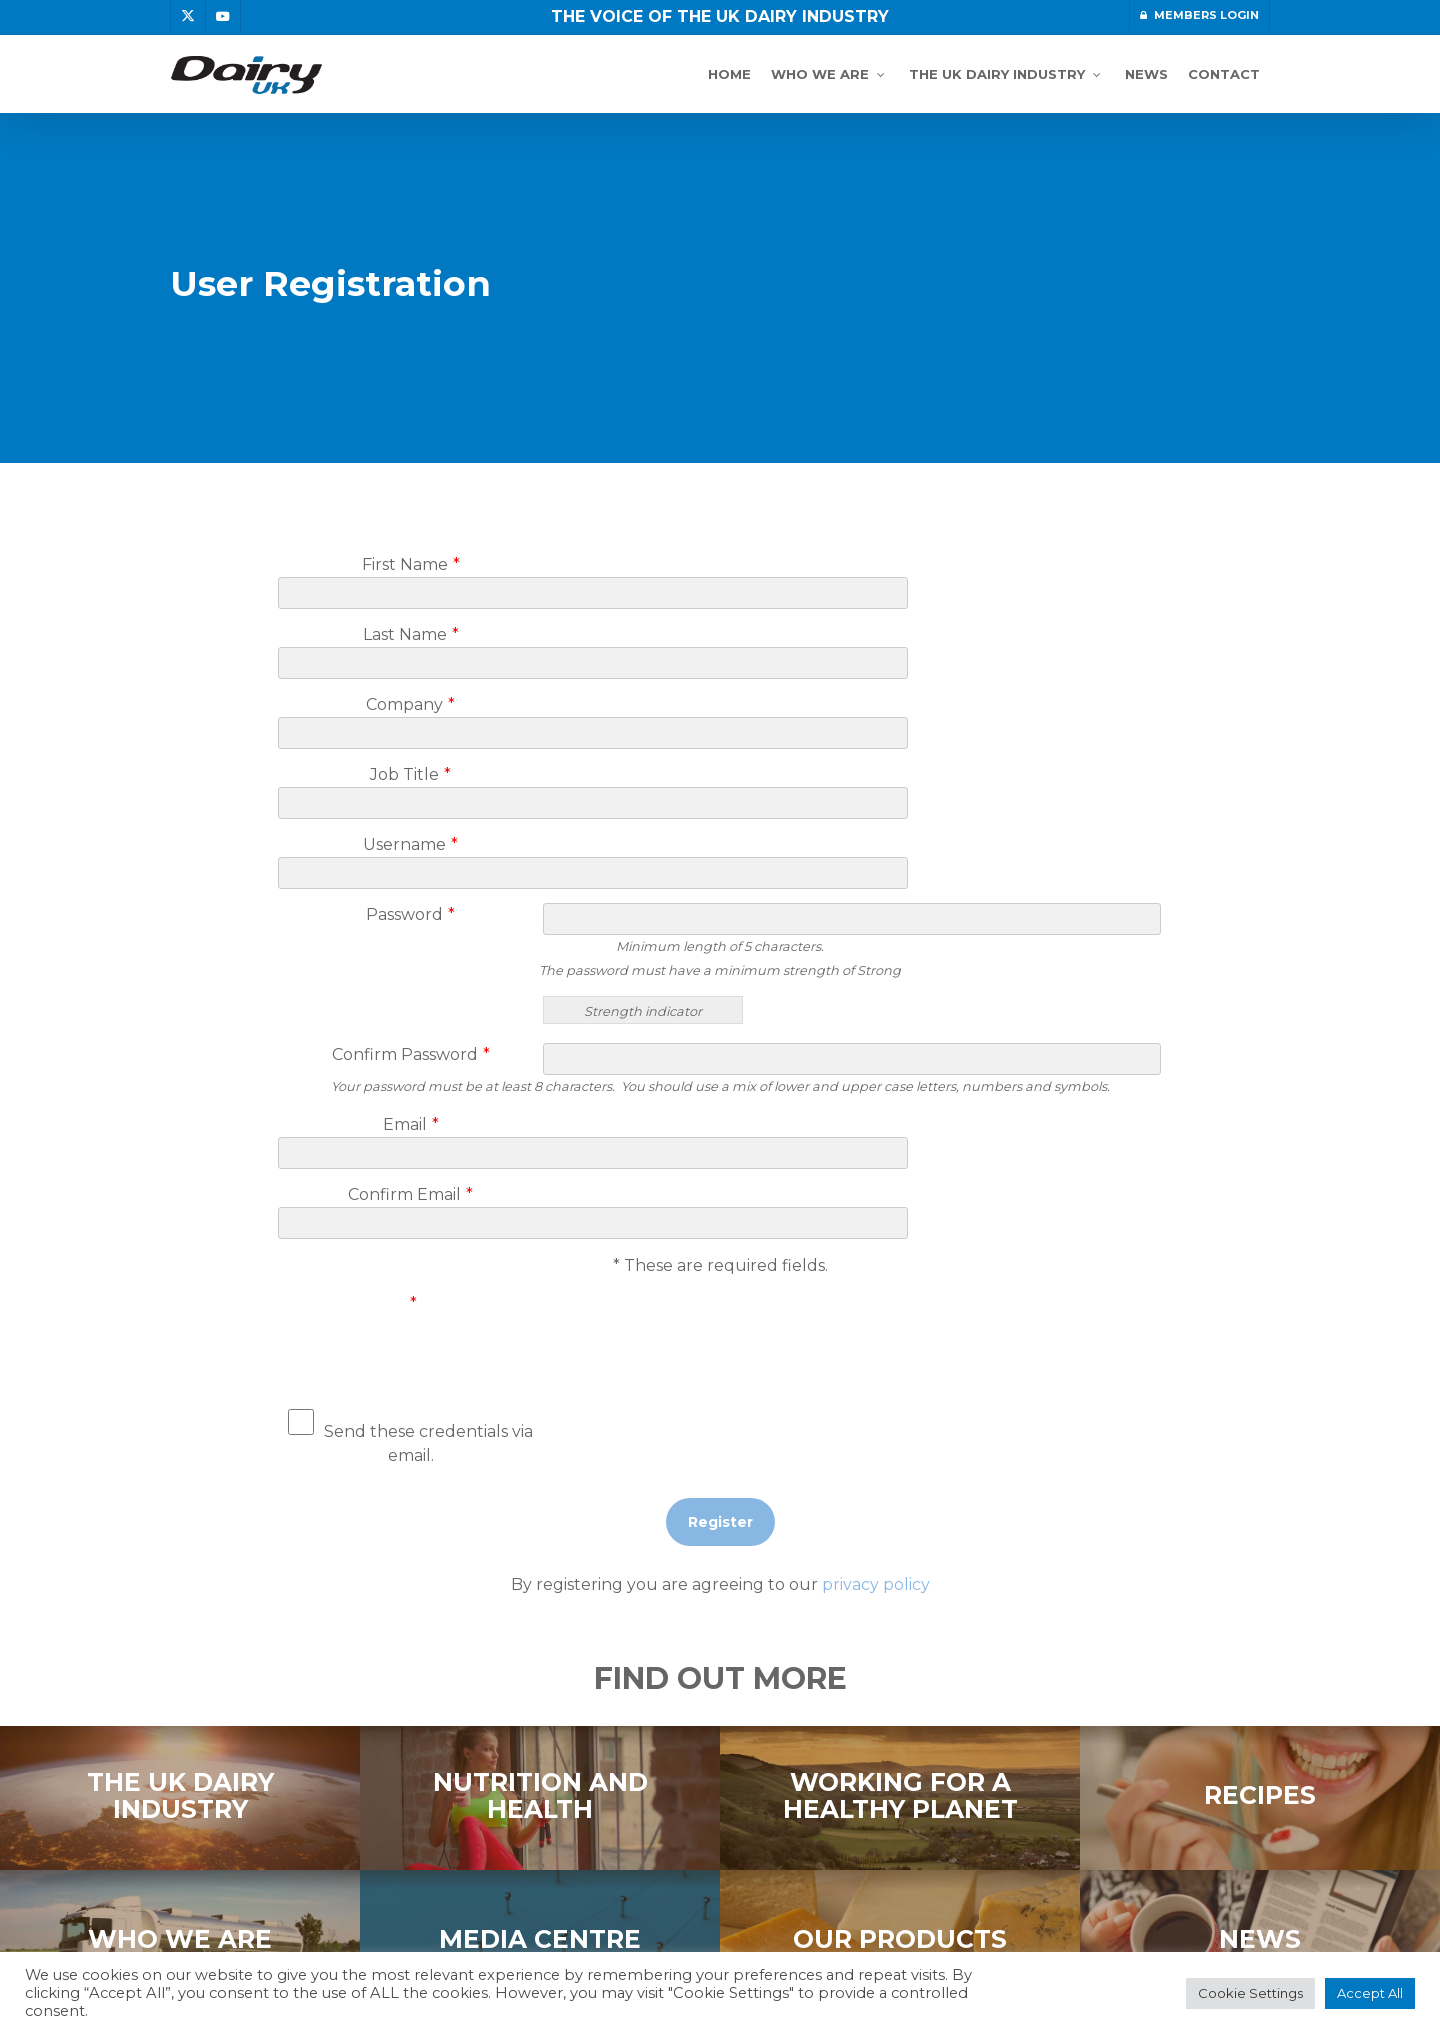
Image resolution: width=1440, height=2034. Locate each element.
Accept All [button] (1370, 1993)
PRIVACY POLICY (238, 1912)
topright (928, 1936)
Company (410, 656)
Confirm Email (410, 1050)
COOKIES (471, 1912)
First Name (411, 564)
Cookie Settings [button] (1250, 1993)
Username (410, 748)
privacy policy (876, 1416)
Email (411, 1004)
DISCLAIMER (370, 1912)
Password (410, 794)
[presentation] (853, 1163)
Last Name (411, 610)
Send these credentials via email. (410, 1268)
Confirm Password (411, 934)
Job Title (410, 702)
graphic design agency (1056, 1936)
